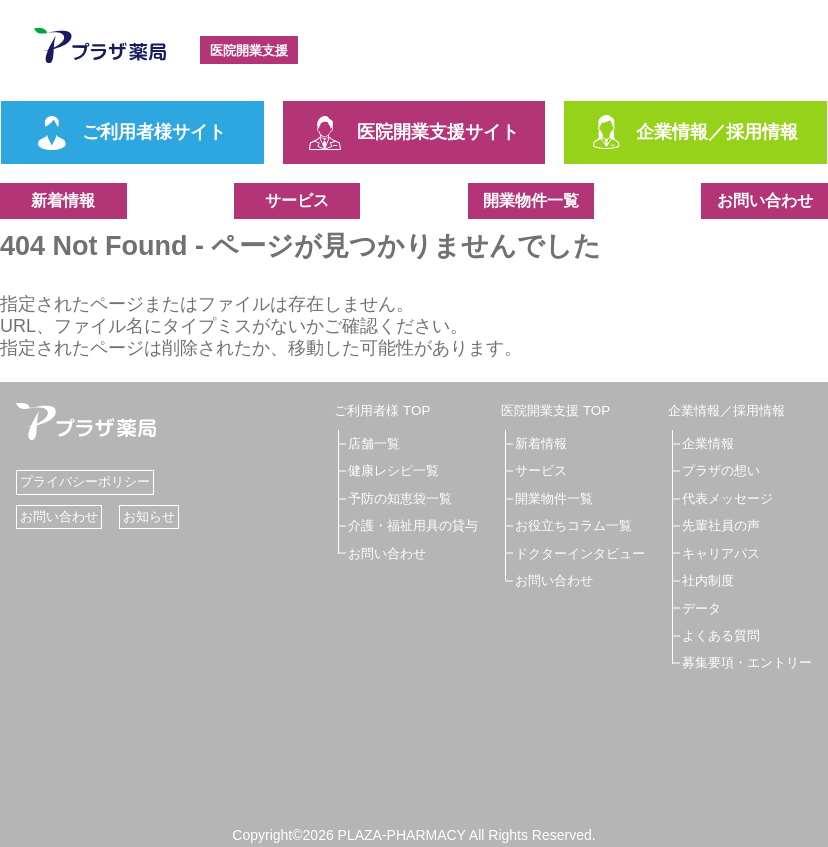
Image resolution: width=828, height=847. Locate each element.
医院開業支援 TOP (554, 410)
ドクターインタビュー (580, 552)
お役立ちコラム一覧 (573, 525)
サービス (297, 200)
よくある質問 (714, 633)
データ (693, 606)
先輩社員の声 (714, 525)
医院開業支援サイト (414, 133)
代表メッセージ (721, 497)
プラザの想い (714, 470)
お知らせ (157, 516)
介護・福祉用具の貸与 (418, 525)
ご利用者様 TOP (385, 410)
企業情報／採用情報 (695, 133)
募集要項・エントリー (742, 661)
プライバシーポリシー (90, 481)
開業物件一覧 (531, 200)
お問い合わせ (765, 200)
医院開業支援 (260, 50)
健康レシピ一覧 (397, 470)
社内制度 (700, 579)
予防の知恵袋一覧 (404, 497)
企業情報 (700, 443)
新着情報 (63, 200)
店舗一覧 (376, 443)
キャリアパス (714, 552)
